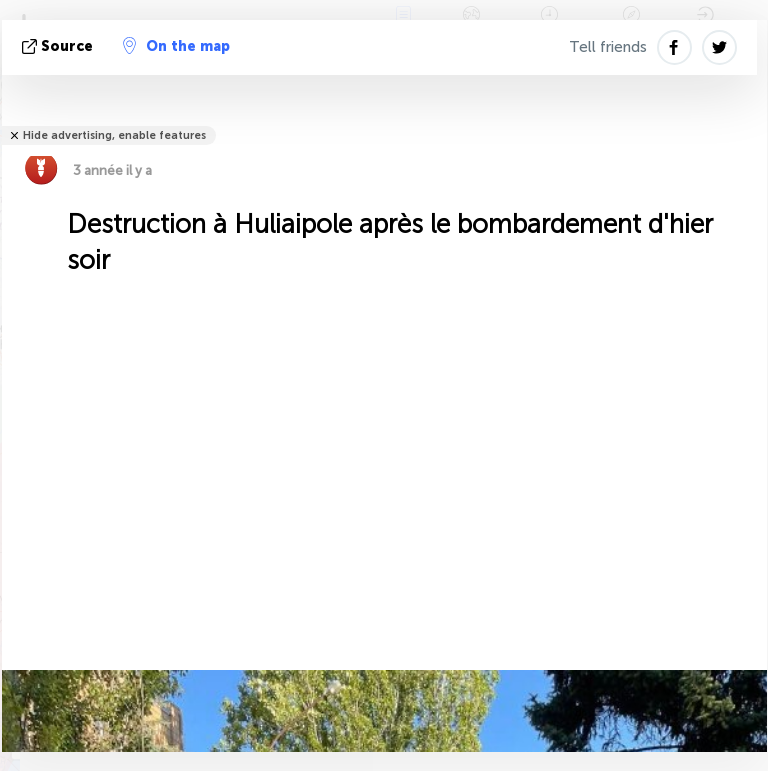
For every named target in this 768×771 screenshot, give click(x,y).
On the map (176, 46)
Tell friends (608, 47)
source (59, 46)
